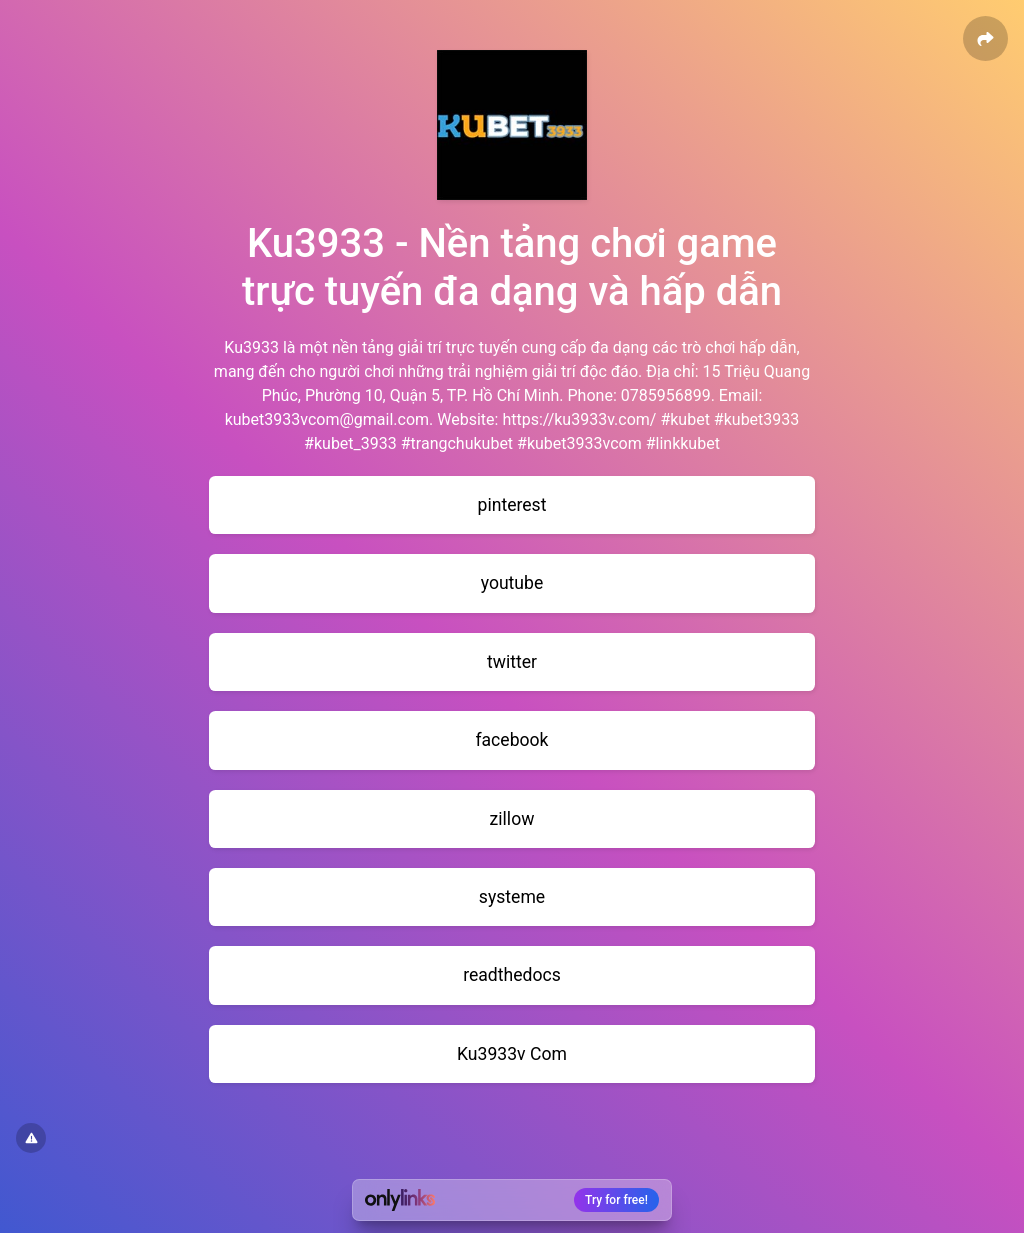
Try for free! (616, 1200)
